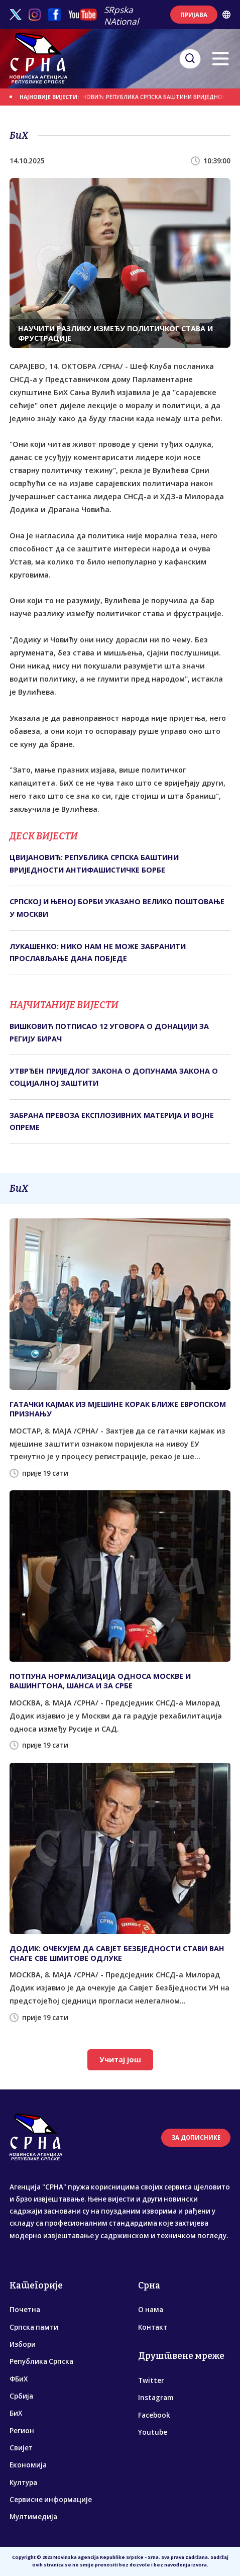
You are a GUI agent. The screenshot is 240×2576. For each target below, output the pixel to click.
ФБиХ (19, 2378)
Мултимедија (33, 2516)
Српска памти (34, 2327)
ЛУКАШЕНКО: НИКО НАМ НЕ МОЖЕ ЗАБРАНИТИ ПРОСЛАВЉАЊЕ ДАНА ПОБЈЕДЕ (98, 952)
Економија (28, 2464)
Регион (22, 2430)
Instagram (155, 2397)
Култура (23, 2482)
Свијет (21, 2447)
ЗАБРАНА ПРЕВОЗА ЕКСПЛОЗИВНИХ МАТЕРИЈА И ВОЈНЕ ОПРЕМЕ (112, 1121)
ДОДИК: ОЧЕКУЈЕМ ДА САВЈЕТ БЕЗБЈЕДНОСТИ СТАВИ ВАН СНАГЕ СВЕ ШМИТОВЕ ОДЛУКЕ (117, 1953)
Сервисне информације (51, 2499)
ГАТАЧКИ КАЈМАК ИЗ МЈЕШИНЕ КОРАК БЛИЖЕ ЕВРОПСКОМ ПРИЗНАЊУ (118, 1408)
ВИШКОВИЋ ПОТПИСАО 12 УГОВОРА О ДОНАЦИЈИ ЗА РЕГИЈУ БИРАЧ (109, 1032)
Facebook (154, 2415)
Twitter (151, 2380)
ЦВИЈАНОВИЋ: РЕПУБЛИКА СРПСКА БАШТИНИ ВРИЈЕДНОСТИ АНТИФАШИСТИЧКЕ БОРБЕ (94, 863)
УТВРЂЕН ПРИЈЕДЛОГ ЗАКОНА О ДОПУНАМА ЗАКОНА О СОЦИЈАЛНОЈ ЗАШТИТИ (114, 1077)
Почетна (25, 2309)
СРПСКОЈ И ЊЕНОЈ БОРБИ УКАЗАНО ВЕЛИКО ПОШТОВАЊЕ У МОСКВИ (117, 907)
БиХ (16, 2413)
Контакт (152, 2327)
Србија (21, 2396)
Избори (23, 2344)
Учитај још (120, 2059)
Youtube (152, 2432)
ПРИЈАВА (193, 15)
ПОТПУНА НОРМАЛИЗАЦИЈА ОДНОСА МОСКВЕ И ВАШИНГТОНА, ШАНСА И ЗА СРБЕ (100, 1680)
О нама (150, 2309)
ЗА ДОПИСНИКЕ (196, 2137)
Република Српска (41, 2361)
